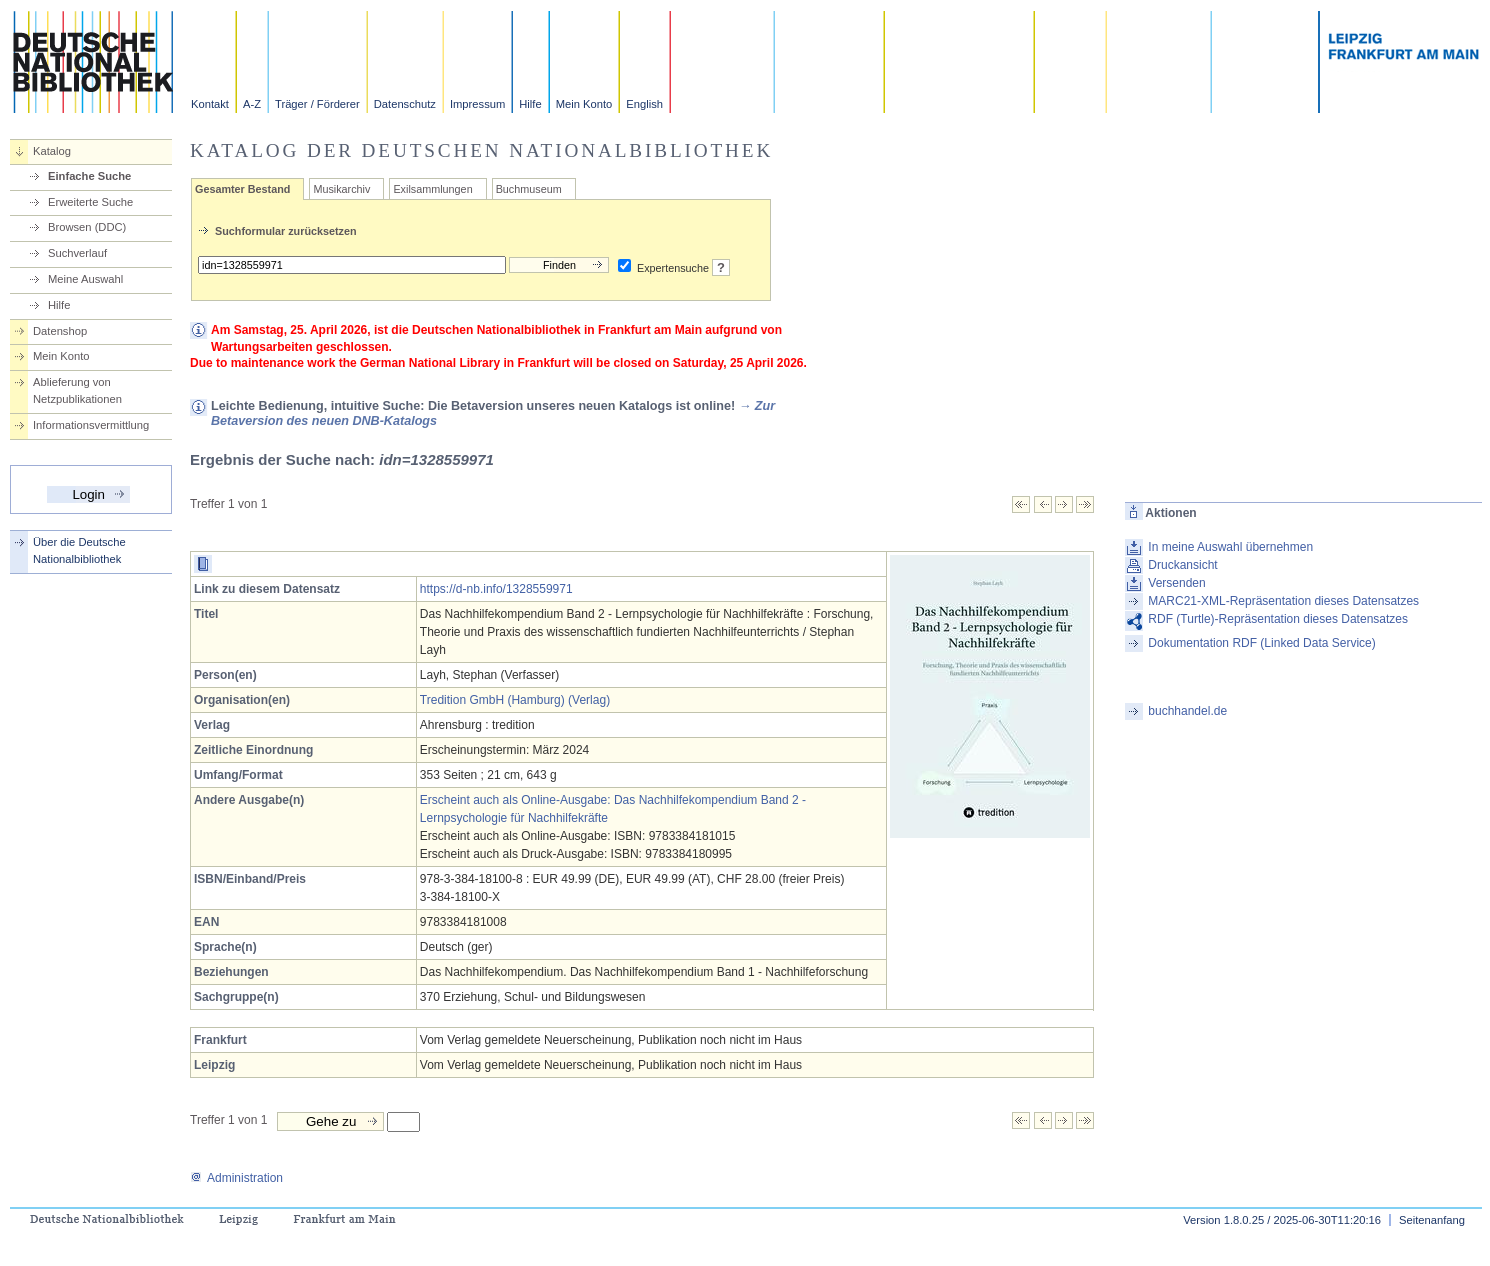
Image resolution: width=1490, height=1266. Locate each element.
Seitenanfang (1432, 1220)
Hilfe (530, 104)
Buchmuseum (529, 189)
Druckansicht (1182, 565)
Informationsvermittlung (91, 425)
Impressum (477, 104)
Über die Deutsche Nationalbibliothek (79, 550)
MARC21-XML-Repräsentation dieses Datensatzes (1283, 601)
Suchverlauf (77, 253)
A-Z (252, 104)
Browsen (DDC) (87, 227)
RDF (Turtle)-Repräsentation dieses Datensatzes (1278, 619)
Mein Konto (584, 104)
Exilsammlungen (432, 189)
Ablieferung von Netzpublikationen (77, 390)
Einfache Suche (89, 176)
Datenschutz (405, 104)
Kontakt (210, 104)
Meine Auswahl (85, 279)
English (644, 104)
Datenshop (60, 331)
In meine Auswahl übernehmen (1230, 547)
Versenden (1176, 583)
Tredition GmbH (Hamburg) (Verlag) (515, 700)
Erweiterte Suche (90, 202)
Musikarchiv (341, 189)
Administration (236, 1178)
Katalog (52, 151)
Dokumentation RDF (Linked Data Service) (1261, 643)
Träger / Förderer (317, 104)
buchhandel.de (1187, 711)
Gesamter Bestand (242, 189)
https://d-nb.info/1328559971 (496, 589)
